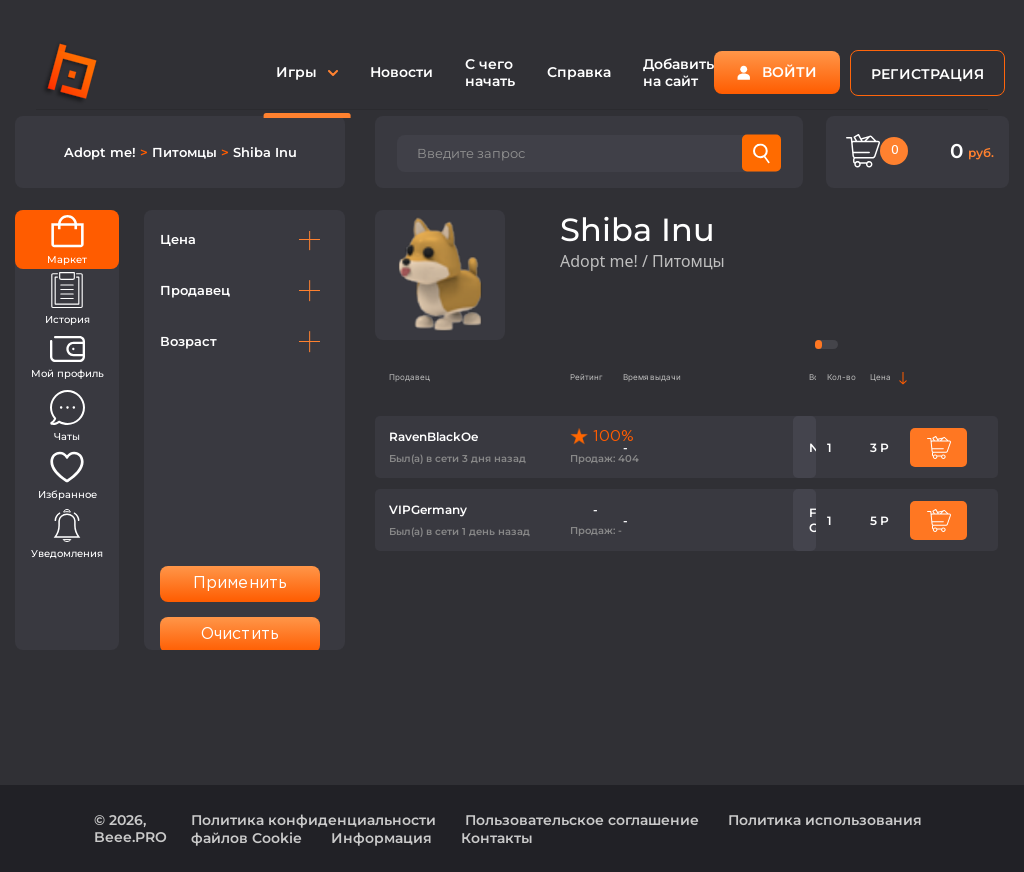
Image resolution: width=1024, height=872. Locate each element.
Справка (579, 72)
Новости (401, 72)
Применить (240, 583)
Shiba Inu (265, 152)
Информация (381, 838)
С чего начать (490, 72)
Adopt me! (102, 152)
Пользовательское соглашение (582, 820)
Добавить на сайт (678, 72)
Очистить (240, 634)
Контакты (497, 838)
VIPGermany (428, 509)
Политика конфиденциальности (313, 820)
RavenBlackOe (433, 436)
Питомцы (186, 152)
